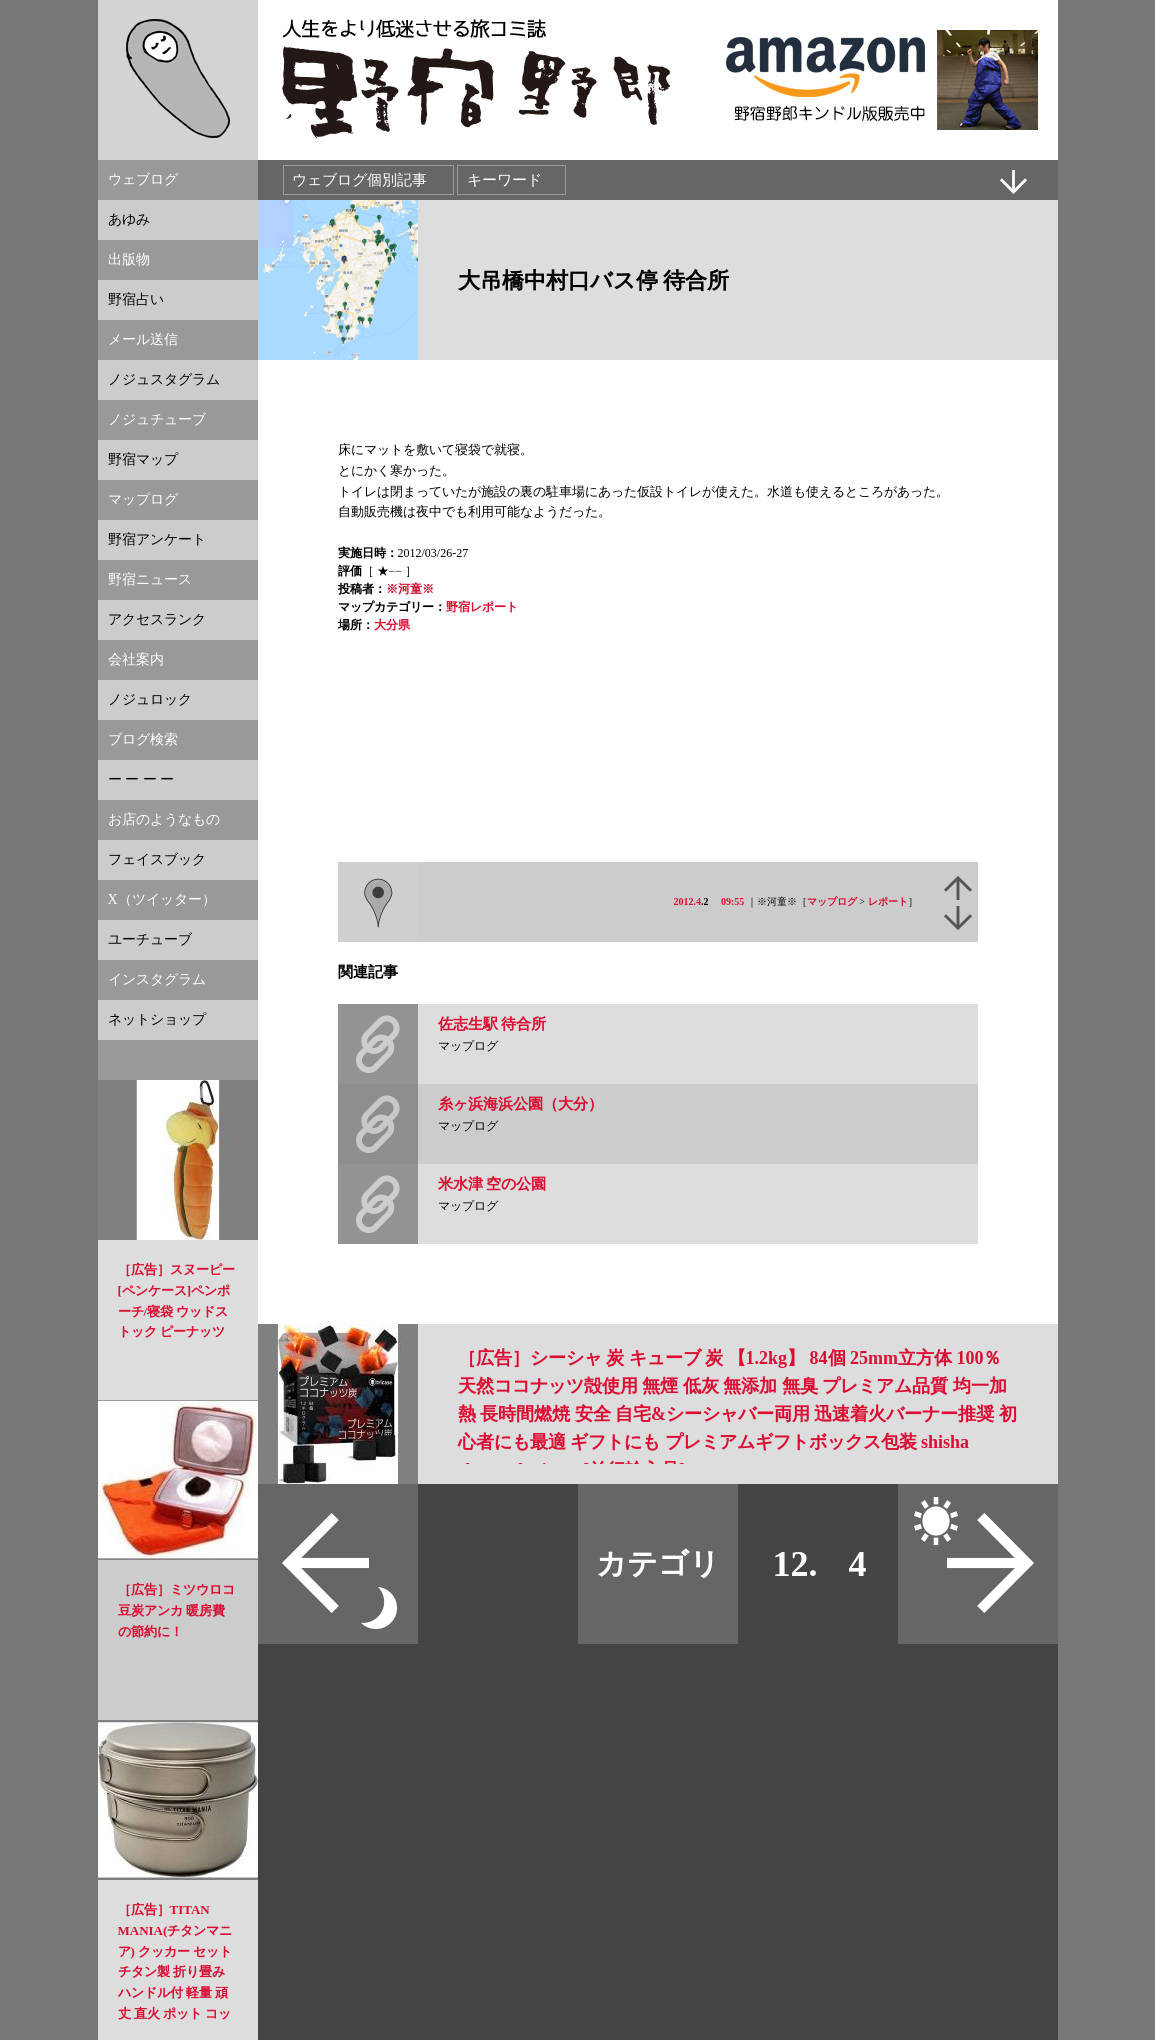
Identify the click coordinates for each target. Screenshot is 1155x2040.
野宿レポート (482, 607)
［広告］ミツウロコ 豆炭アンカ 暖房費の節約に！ (176, 1610)
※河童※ (410, 589)
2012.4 (688, 901)
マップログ (832, 901)
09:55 (732, 901)
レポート (888, 901)
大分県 (392, 625)
